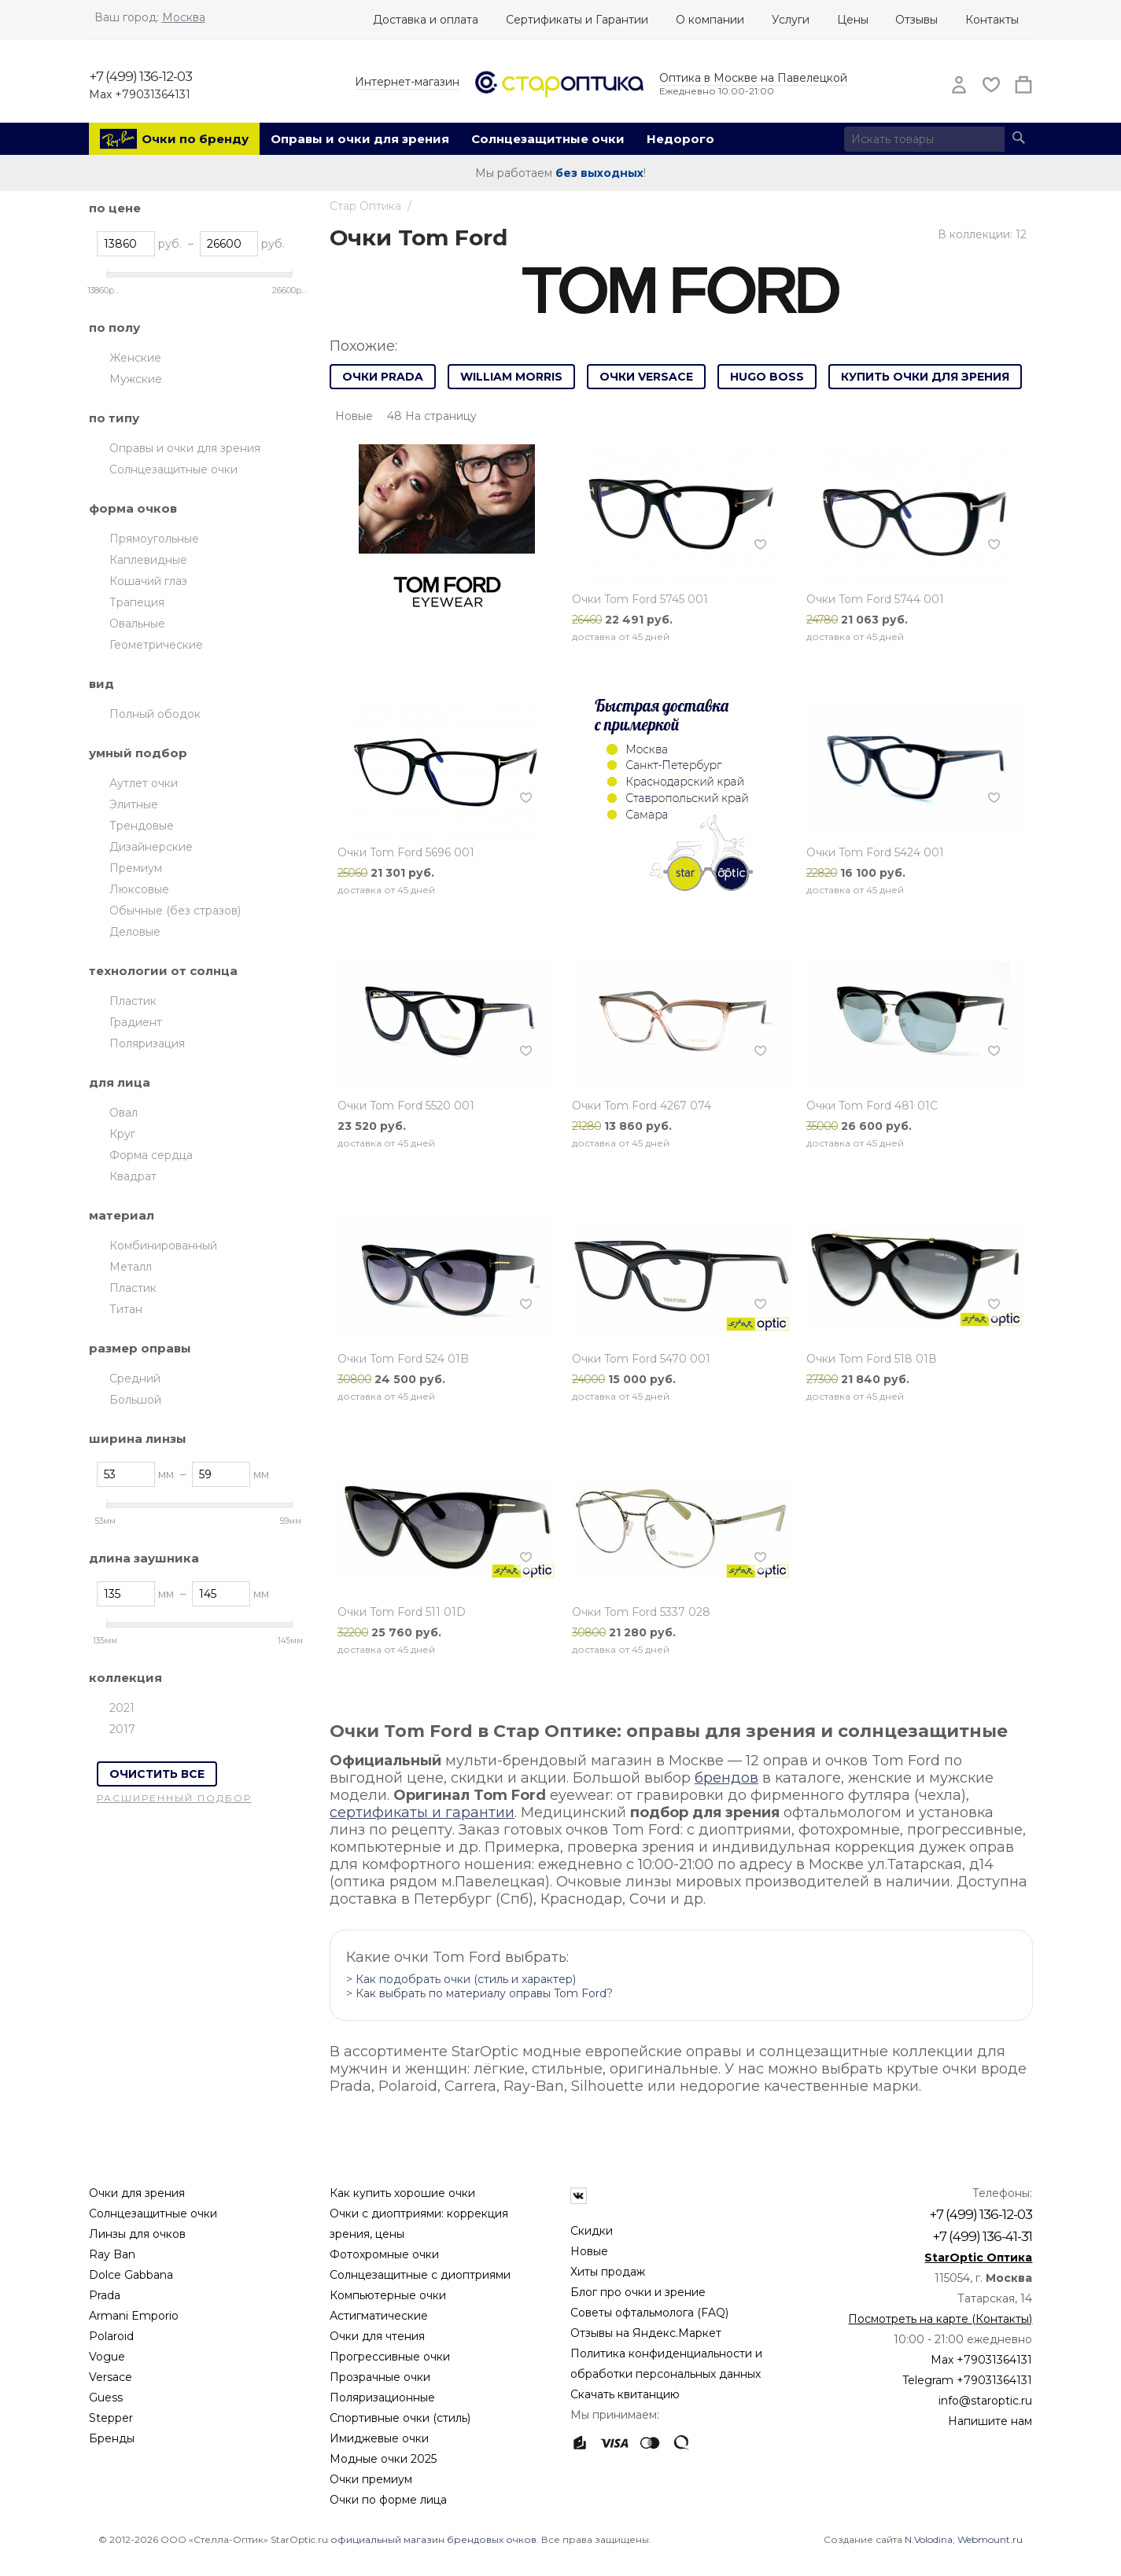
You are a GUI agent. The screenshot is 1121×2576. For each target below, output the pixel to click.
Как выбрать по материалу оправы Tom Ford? (484, 1993)
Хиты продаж (607, 2272)
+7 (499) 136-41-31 (982, 2236)
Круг (122, 1134)
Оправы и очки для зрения (360, 138)
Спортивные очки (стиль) (400, 2418)
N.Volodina (929, 2539)
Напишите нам (990, 2421)
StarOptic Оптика (978, 2257)
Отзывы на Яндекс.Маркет (645, 2333)
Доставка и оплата (425, 20)
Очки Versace (646, 377)
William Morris (511, 377)
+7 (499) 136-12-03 (140, 76)
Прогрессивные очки (390, 2357)
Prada (104, 2295)
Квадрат (133, 1176)
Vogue (107, 2357)
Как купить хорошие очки (402, 2193)
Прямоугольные (154, 539)
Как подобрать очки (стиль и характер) (466, 1979)
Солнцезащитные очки (548, 138)
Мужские (135, 379)
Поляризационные (382, 2397)
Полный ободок (155, 714)
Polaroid (111, 2336)
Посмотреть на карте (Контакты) (940, 2319)
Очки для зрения (137, 2193)
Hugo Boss (767, 377)
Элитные (133, 804)
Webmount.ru (990, 2539)
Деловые (134, 932)
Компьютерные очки (388, 2295)
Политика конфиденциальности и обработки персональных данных (666, 2363)
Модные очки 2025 (383, 2459)
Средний (134, 1378)
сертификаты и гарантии (422, 1812)
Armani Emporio (134, 2316)
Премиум (135, 868)
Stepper (111, 2418)
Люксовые (139, 889)
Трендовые (141, 826)
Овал (123, 1113)
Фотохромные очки (384, 2254)
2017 (122, 1729)
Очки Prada (382, 377)
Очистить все (157, 1774)
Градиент (135, 1022)
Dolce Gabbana (131, 2275)
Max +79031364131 (139, 94)
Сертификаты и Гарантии (577, 20)
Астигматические (379, 2316)
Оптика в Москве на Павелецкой (753, 78)
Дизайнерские (151, 847)
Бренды (112, 2438)
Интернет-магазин (407, 82)
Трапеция (136, 602)
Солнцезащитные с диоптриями (420, 2275)
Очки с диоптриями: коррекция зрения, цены (419, 2223)
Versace (110, 2377)
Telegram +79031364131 (967, 2380)
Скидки (591, 2231)
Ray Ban (112, 2254)
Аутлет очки (143, 783)
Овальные (137, 623)
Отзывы (916, 20)
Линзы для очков (137, 2234)
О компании (710, 20)
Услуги (790, 20)
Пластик (133, 1001)
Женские (135, 358)
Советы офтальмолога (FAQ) (649, 2313)
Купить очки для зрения (925, 377)
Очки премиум (371, 2479)
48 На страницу (432, 416)
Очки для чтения (377, 2336)
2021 (122, 1708)
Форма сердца (151, 1155)
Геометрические (156, 645)
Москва (183, 17)
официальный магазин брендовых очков (433, 2539)
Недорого (680, 138)
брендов (726, 1778)
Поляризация (147, 1043)
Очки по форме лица (388, 2500)
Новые (589, 2251)
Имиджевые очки (379, 2438)
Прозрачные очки (380, 2377)
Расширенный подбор (174, 1798)
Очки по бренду (195, 138)
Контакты (992, 20)
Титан (125, 1309)
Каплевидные (148, 560)
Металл (130, 1267)
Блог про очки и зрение (638, 2292)
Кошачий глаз (148, 581)
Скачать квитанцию (625, 2394)
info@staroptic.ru (985, 2401)
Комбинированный (163, 1245)
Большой (135, 1400)
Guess (106, 2397)
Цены (852, 20)
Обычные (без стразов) (175, 910)
